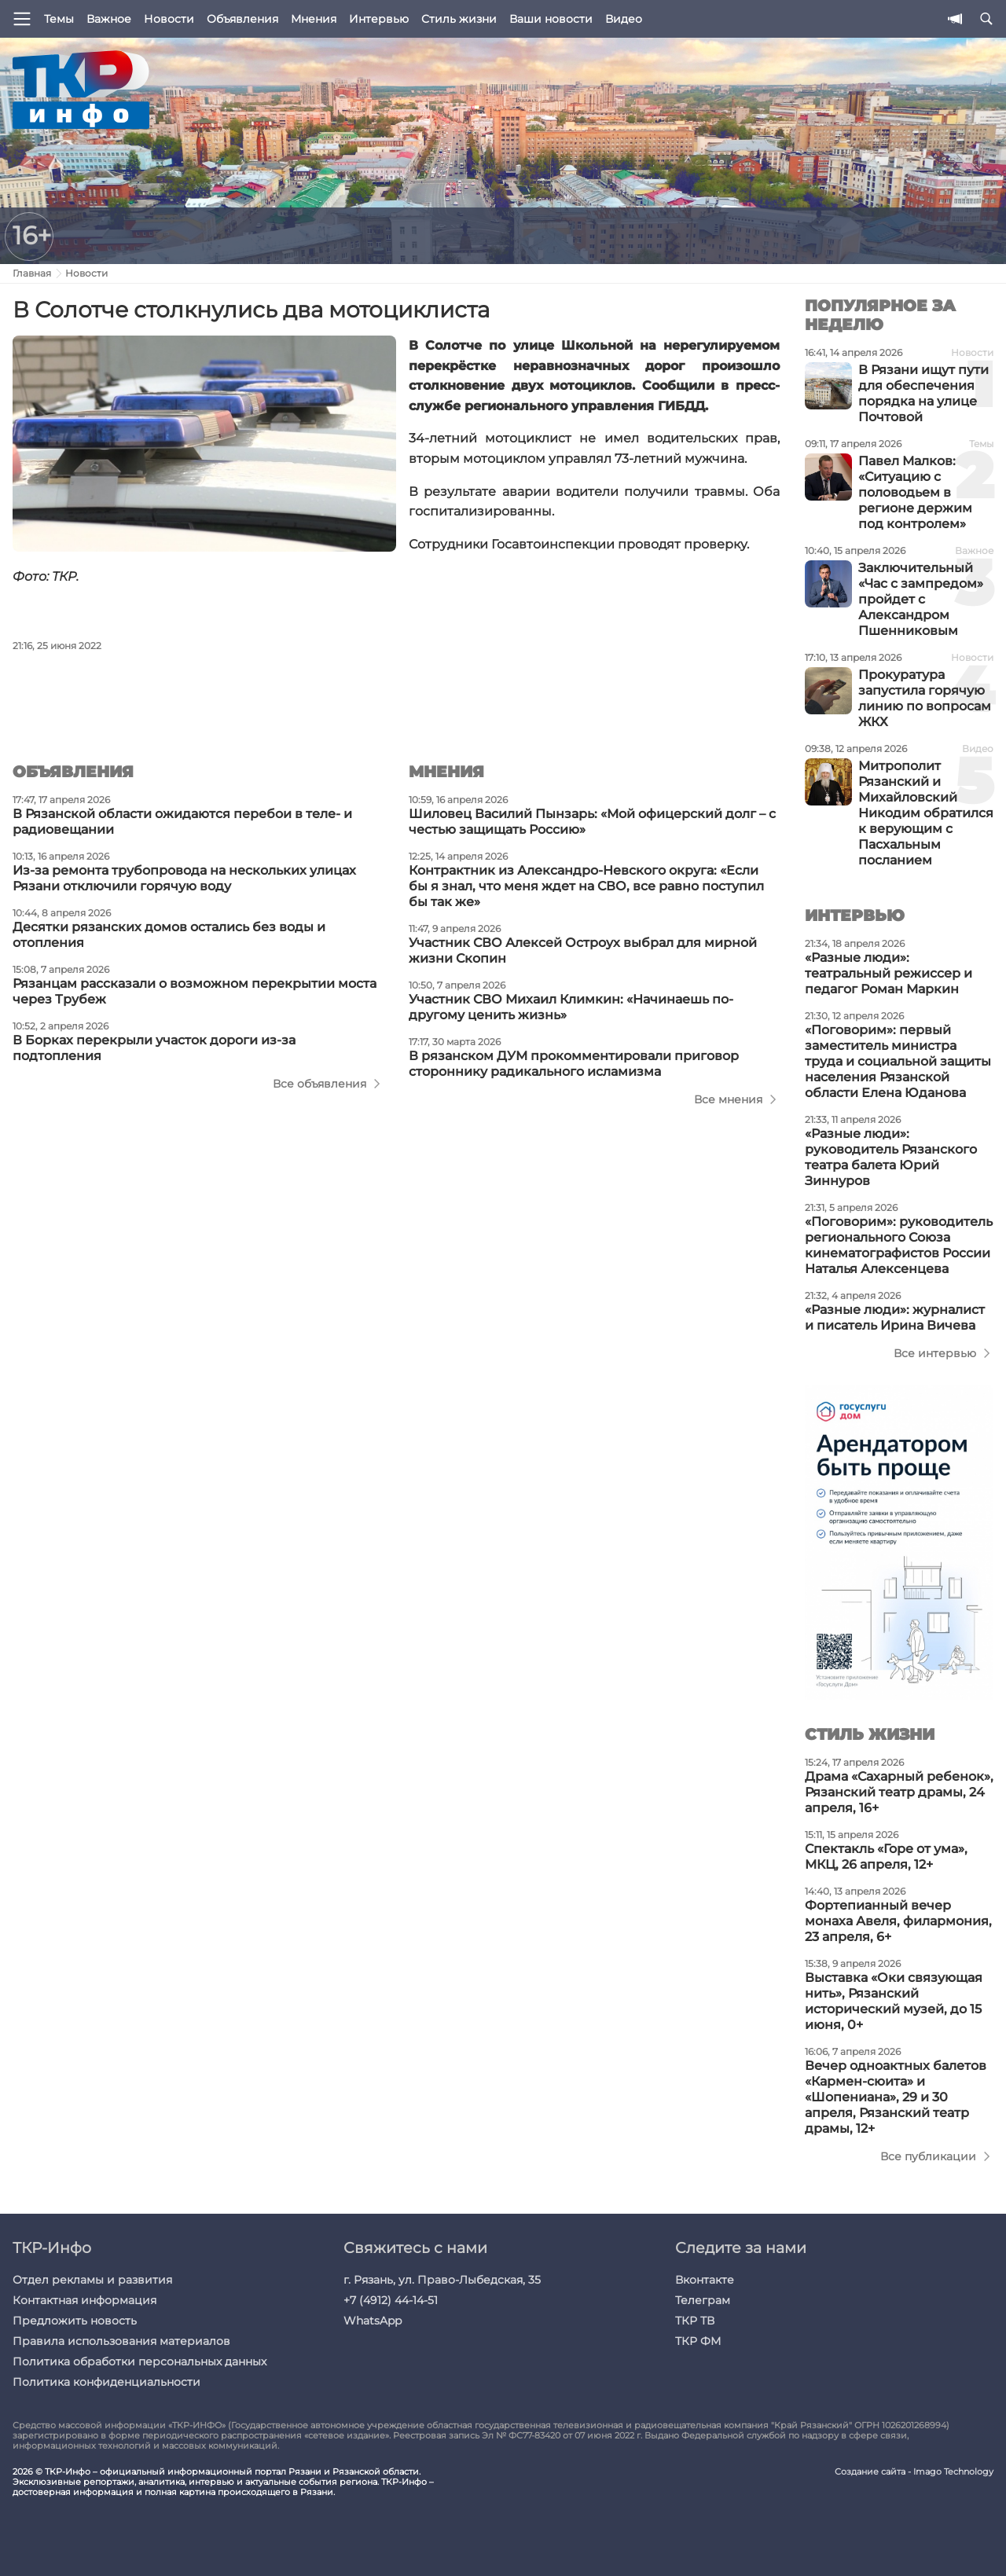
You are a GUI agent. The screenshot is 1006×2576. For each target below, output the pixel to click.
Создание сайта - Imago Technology (914, 2472)
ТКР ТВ (694, 2321)
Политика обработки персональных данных (139, 2361)
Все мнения (728, 1099)
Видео (623, 19)
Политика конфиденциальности (106, 2382)
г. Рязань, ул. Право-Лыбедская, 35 (442, 2280)
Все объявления (319, 1084)
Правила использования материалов (121, 2341)
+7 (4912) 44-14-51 (390, 2300)
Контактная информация (84, 2300)
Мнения (313, 19)
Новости (169, 19)
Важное (108, 19)
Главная (32, 273)
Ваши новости (551, 19)
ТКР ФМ (698, 2341)
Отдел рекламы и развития (92, 2280)
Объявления (242, 19)
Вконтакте (704, 2280)
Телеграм (702, 2300)
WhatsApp (372, 2321)
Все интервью (935, 1353)
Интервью (379, 19)
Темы (59, 19)
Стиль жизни (459, 19)
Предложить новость (75, 2321)
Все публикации (928, 2156)
